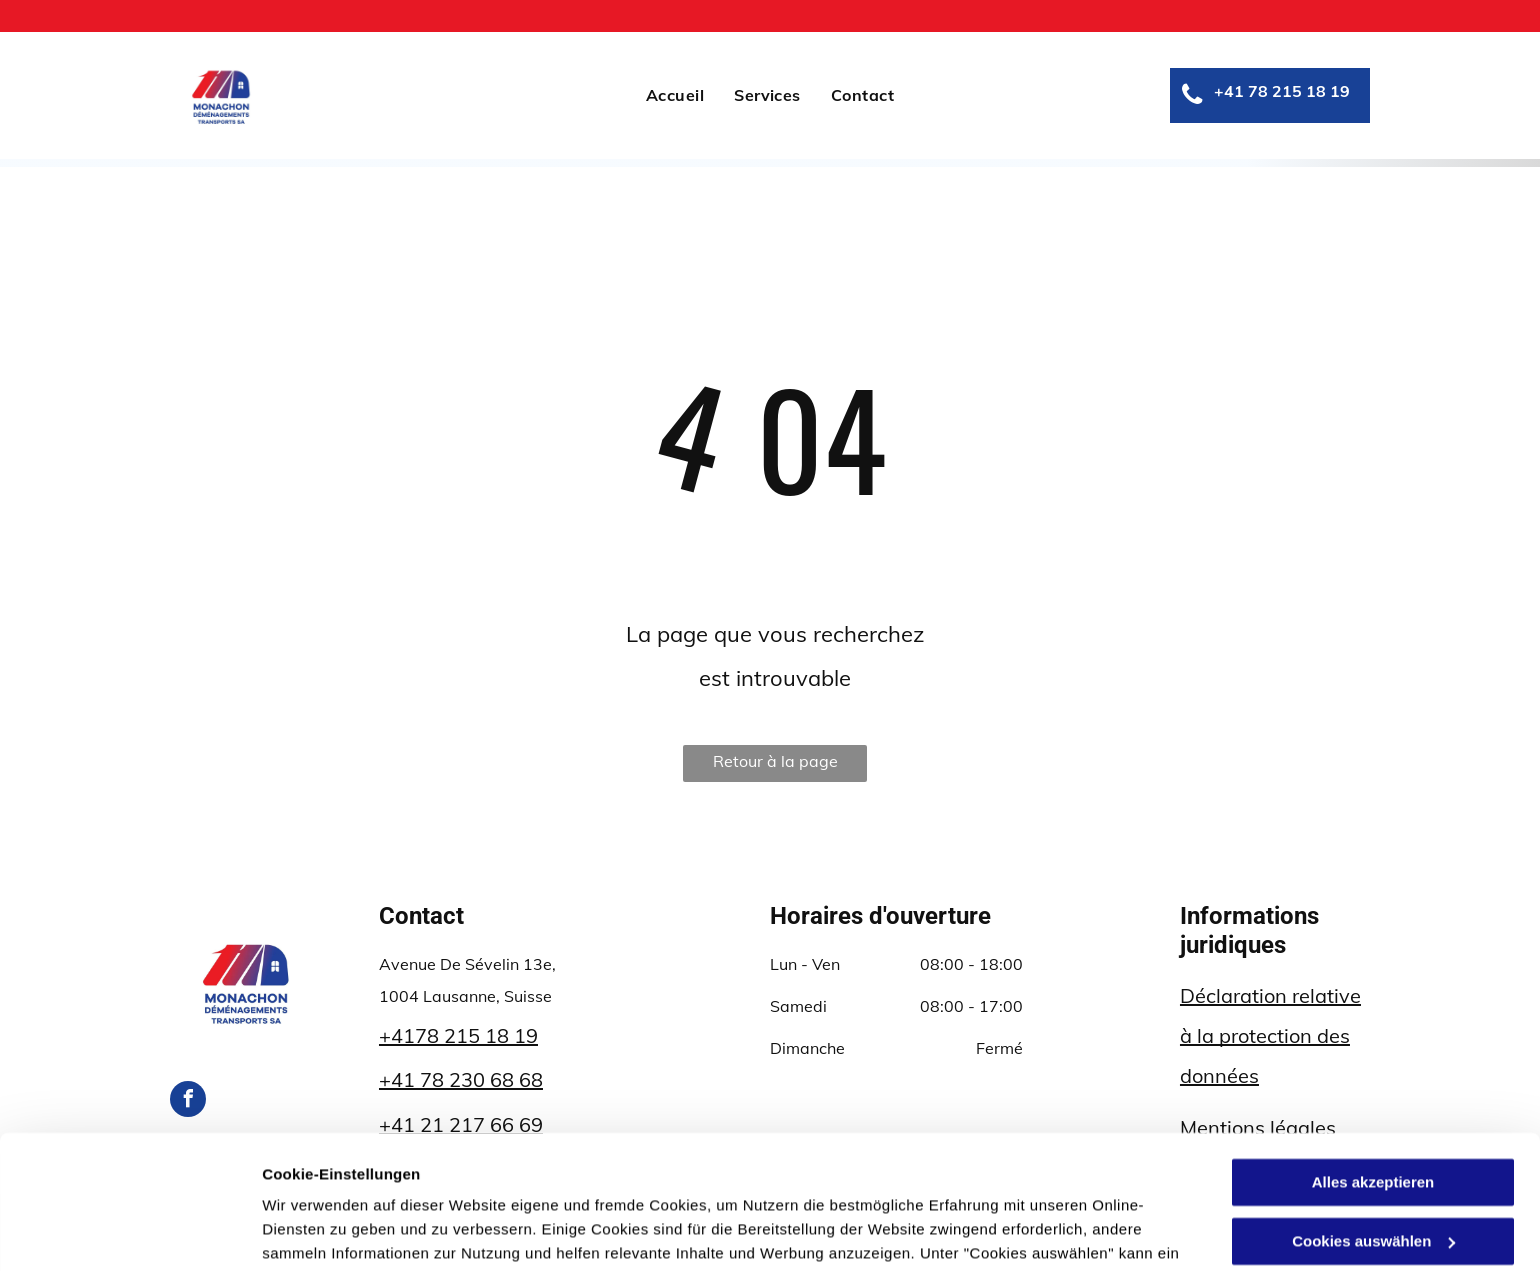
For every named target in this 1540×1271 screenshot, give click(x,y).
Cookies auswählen (332, 1231)
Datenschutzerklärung (810, 1176)
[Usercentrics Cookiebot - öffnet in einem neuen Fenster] (129, 1232)
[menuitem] (675, 95)
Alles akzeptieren (1373, 1057)
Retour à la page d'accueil (775, 766)
